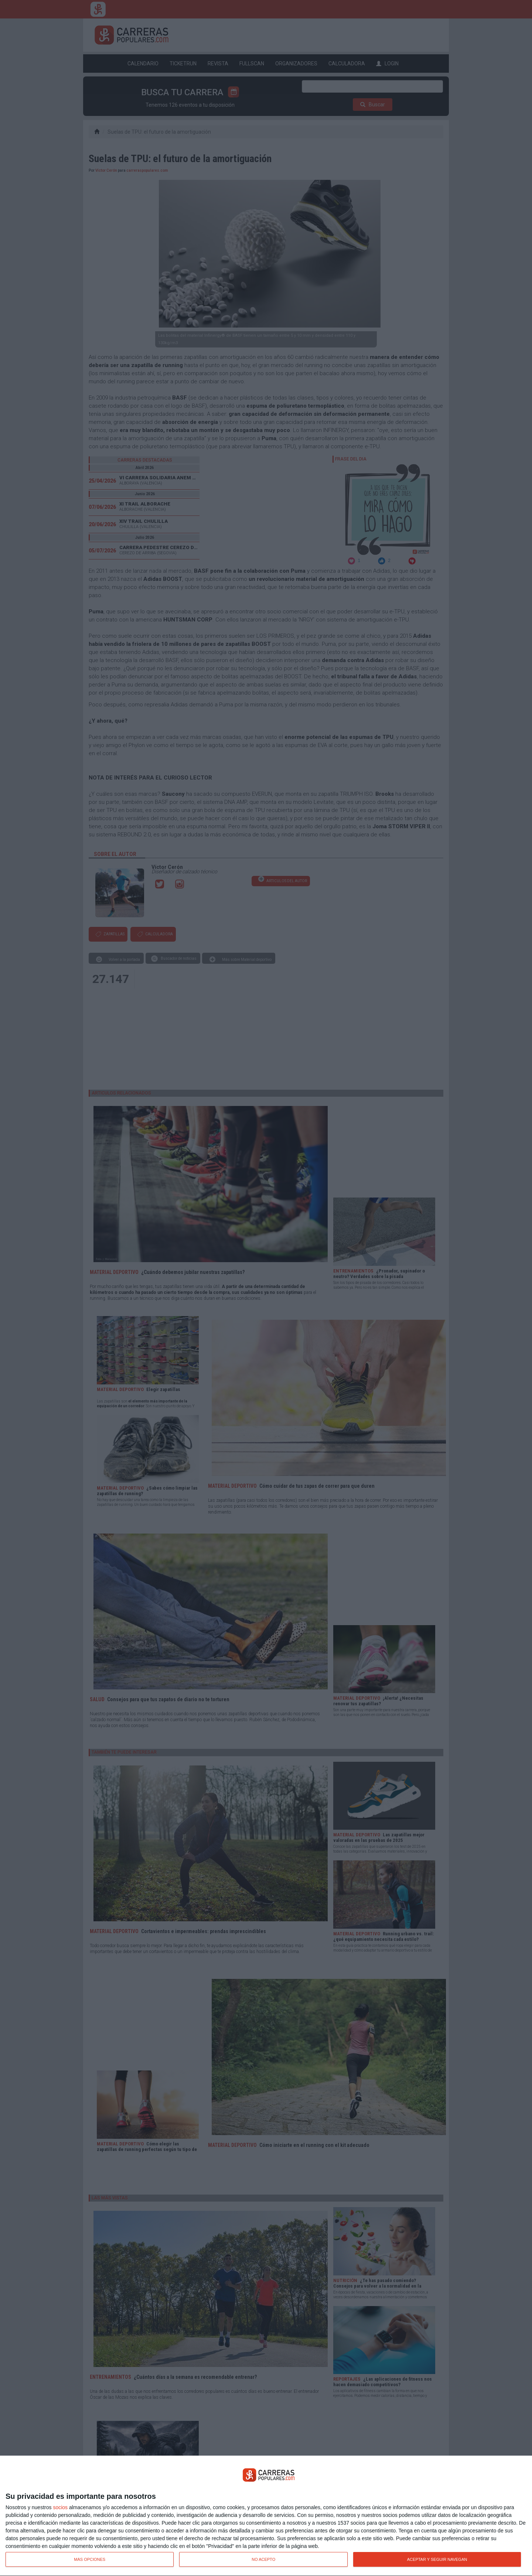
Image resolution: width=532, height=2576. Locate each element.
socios (60, 2507)
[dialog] (266, 2516)
